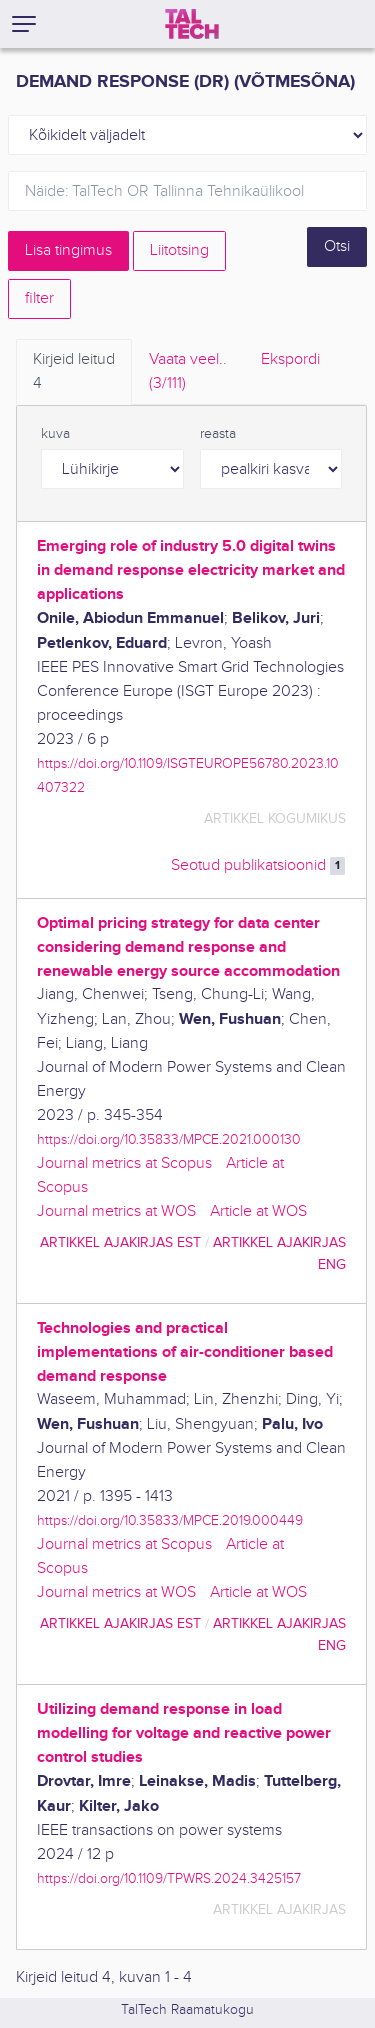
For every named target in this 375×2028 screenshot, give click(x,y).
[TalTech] (192, 24)
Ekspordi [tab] (290, 359)
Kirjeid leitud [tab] (74, 373)
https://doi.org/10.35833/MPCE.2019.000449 (170, 1520)
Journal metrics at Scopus (124, 1163)
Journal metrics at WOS (116, 1211)
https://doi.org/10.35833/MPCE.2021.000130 (169, 1139)
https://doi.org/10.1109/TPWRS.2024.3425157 (169, 1878)
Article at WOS (258, 1211)
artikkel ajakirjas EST (120, 1242)
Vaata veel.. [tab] (188, 373)
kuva (55, 434)
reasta (218, 434)
